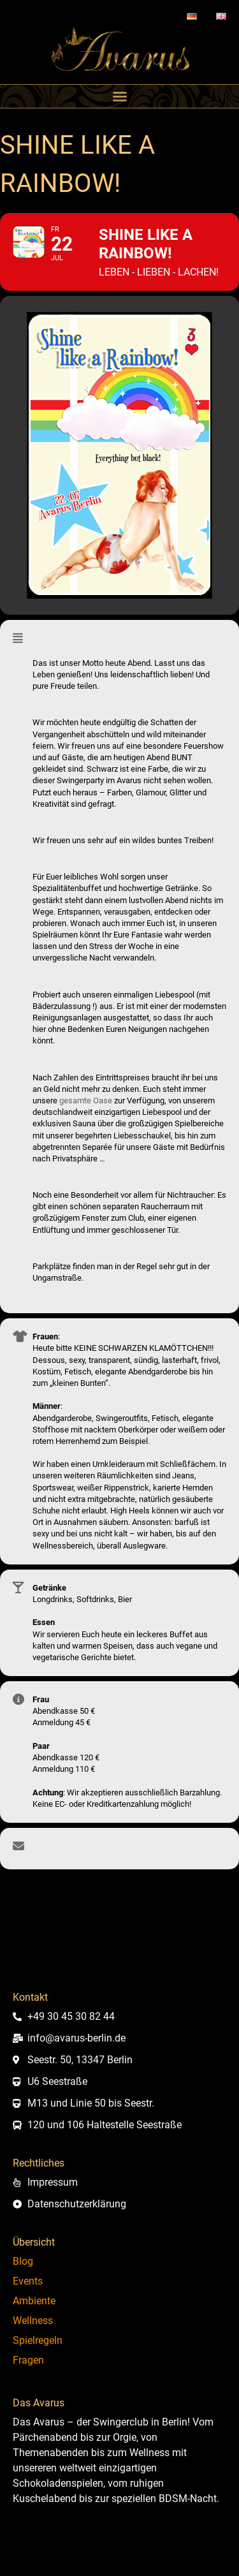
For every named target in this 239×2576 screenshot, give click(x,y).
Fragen (28, 2360)
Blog (23, 2261)
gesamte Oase (85, 1100)
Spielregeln (37, 2340)
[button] (119, 96)
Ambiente (34, 2301)
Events (28, 2281)
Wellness (33, 2321)
